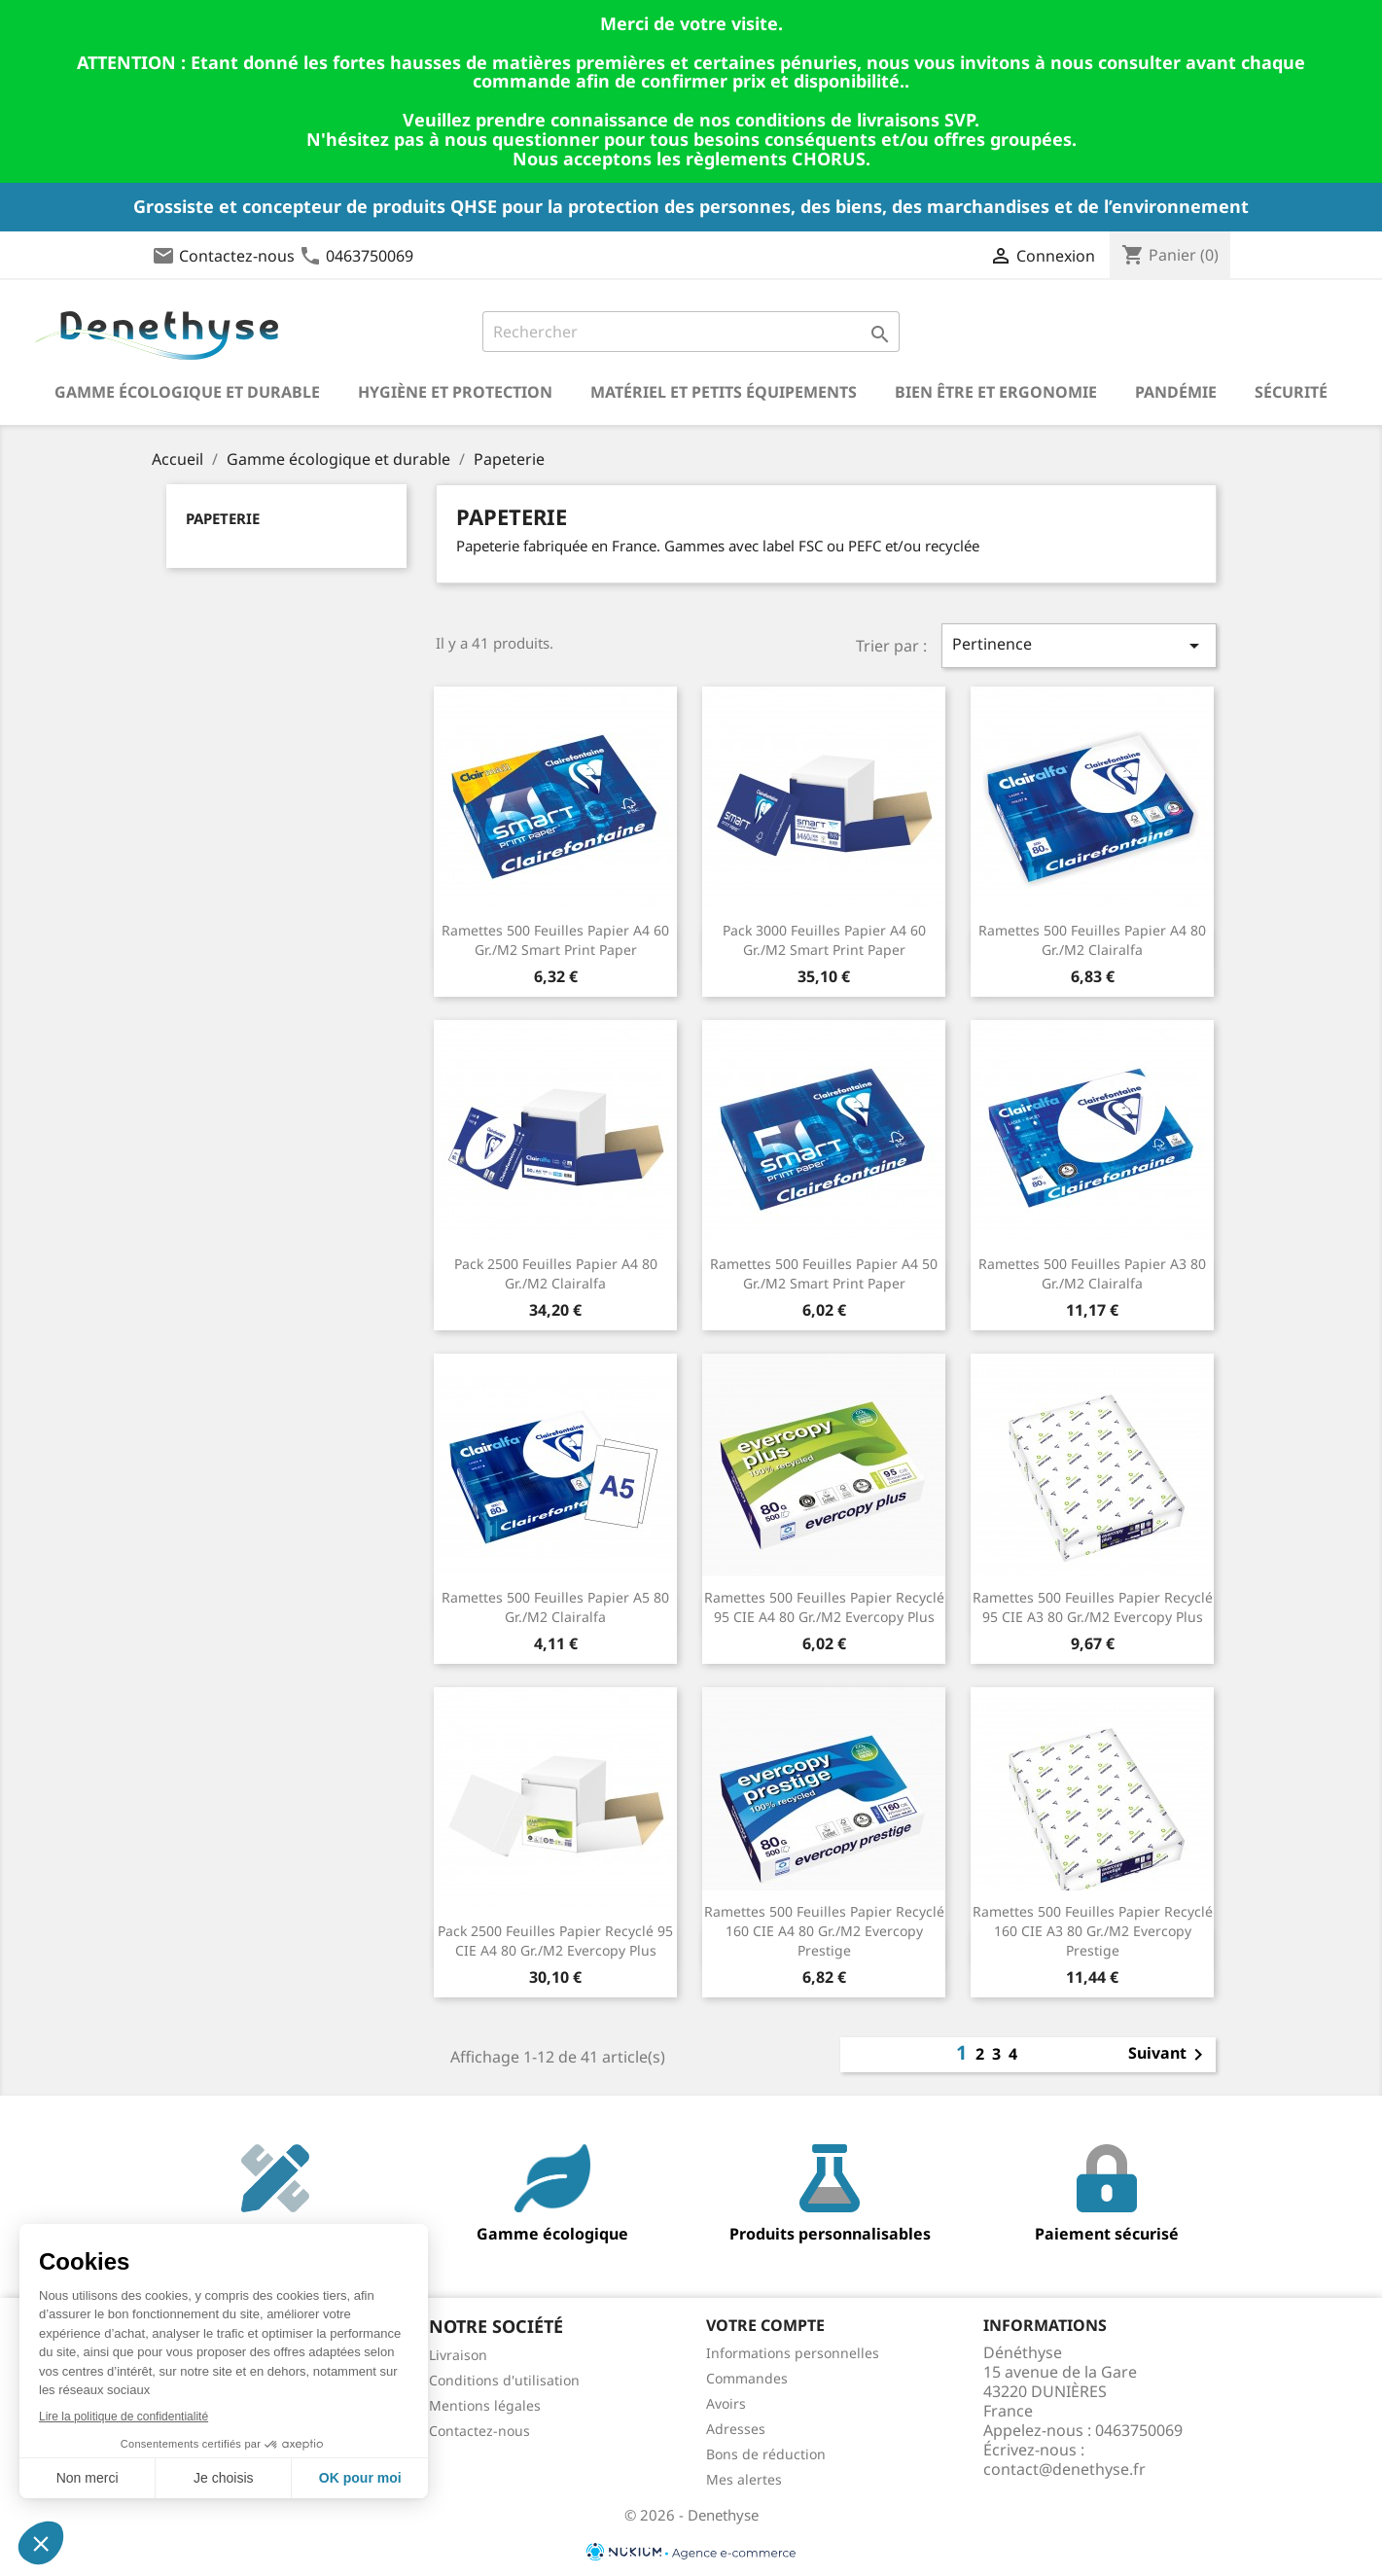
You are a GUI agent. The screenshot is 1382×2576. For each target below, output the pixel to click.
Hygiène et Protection (455, 392)
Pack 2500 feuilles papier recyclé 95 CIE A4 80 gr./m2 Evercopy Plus (555, 1940)
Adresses (735, 2428)
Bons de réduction (766, 2454)
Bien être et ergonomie (996, 392)
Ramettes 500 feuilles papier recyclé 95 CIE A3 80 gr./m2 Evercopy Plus (1093, 1607)
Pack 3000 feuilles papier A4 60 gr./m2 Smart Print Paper (824, 940)
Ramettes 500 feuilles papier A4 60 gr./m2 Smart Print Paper (555, 940)
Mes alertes (744, 2479)
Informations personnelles (792, 2353)
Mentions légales (485, 2405)
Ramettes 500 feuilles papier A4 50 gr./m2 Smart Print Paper (824, 1273)
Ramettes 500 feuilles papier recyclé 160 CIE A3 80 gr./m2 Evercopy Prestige (1093, 1930)
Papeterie (223, 518)
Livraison (458, 2355)
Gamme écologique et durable (187, 392)
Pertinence (1078, 645)
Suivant (1169, 2054)
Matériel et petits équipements (723, 392)
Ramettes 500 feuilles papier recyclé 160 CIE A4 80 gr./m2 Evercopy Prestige (824, 1930)
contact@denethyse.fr (1064, 2469)
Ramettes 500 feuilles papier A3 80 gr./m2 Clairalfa (1092, 1273)
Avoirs (726, 2403)
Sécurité (1291, 392)
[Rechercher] (691, 331)
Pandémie (1176, 392)
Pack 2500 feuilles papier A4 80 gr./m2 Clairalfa (555, 1273)
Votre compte (765, 2325)
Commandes (747, 2378)
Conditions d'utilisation (504, 2380)
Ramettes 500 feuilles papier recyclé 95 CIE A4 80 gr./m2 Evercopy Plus (824, 1607)
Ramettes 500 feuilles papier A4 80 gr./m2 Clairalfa (1092, 940)
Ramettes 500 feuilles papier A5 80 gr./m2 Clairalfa (555, 1607)
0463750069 (369, 255)
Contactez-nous (237, 255)
